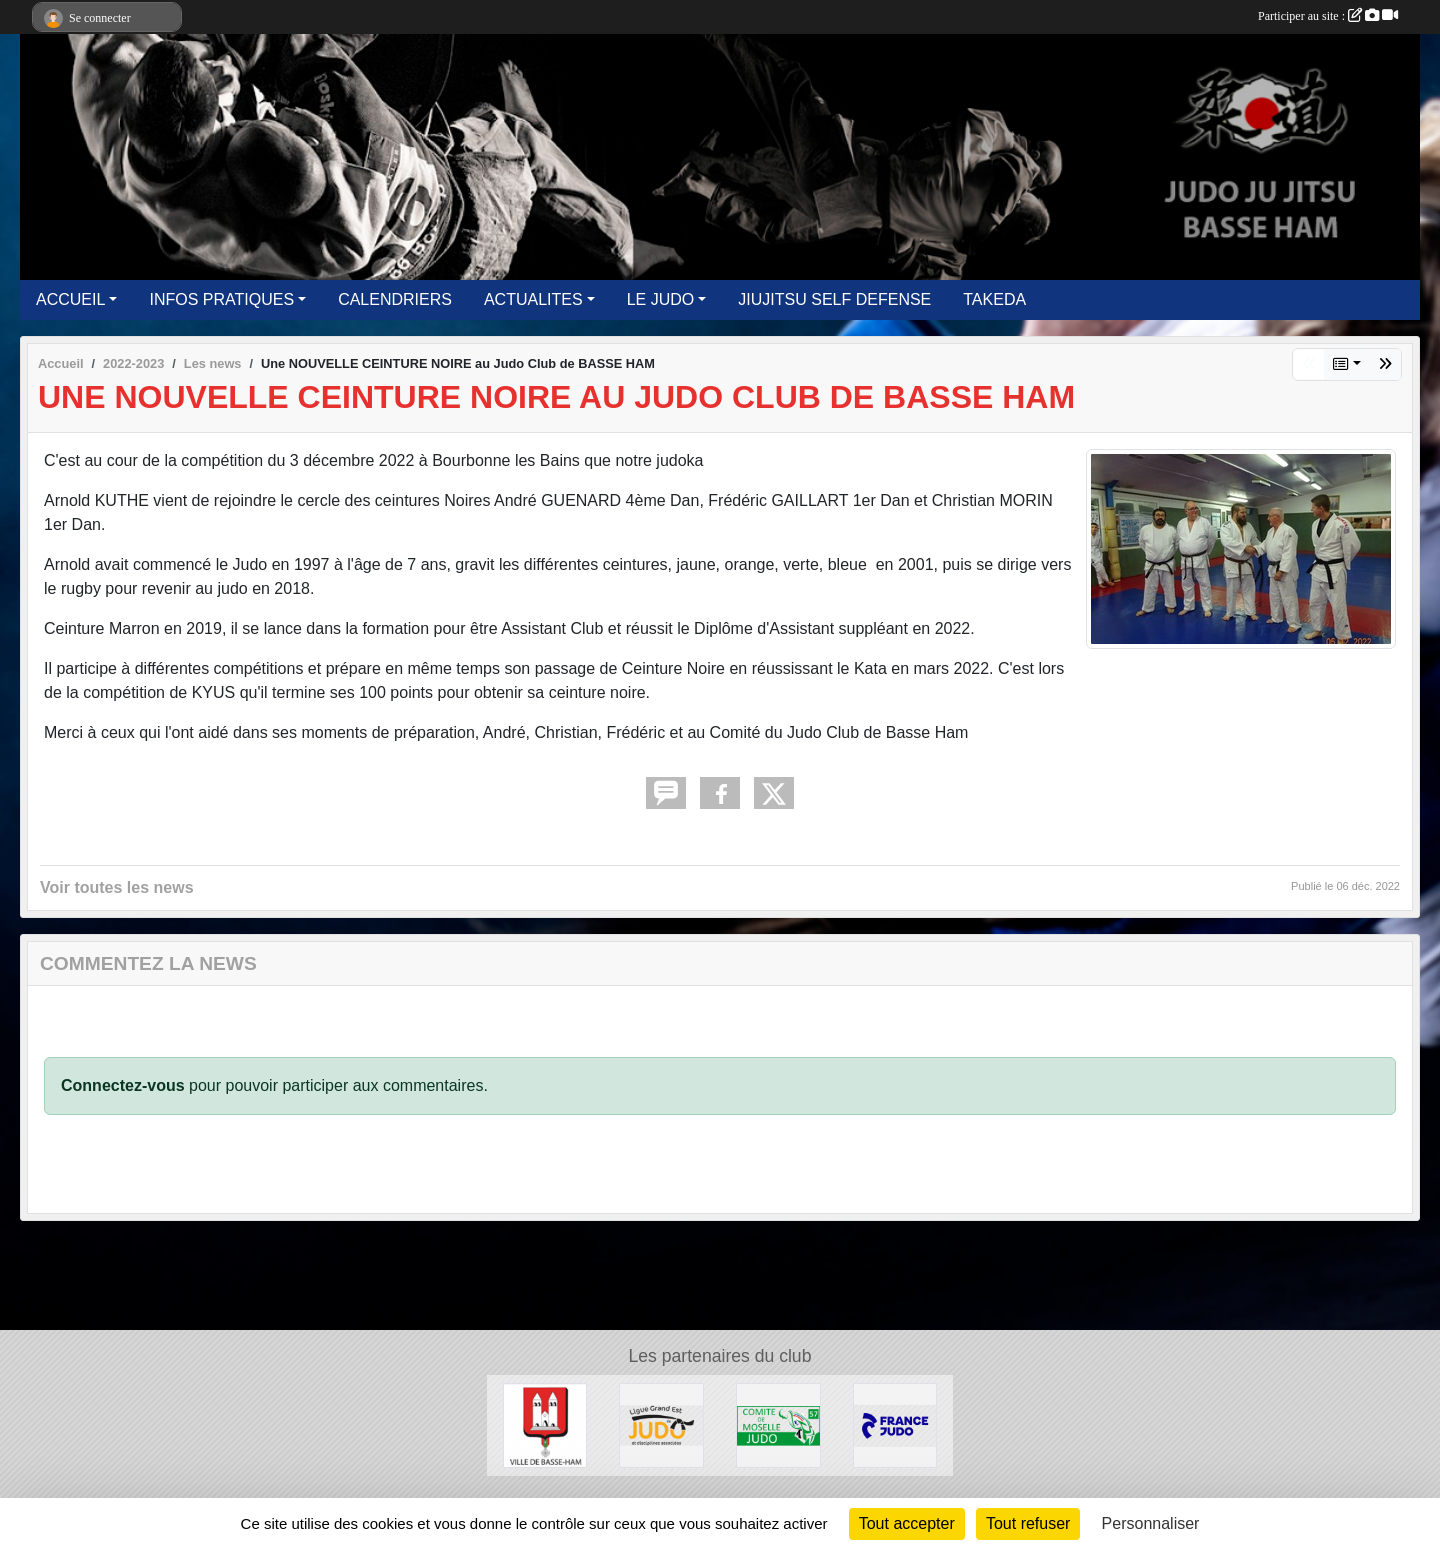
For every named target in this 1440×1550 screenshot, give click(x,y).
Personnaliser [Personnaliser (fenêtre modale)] (1151, 1523)
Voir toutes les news (117, 887)
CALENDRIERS (395, 299)
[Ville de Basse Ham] (545, 1424)
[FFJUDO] (895, 1424)
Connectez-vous (123, 1085)
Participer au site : (1328, 16)
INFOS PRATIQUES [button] (221, 299)
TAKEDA (994, 299)
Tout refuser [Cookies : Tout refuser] (1028, 1523)
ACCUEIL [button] (70, 299)
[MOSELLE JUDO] (778, 1424)
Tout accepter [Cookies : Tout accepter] (907, 1523)
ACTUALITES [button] (533, 299)
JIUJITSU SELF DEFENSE (834, 299)
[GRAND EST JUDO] (661, 1424)
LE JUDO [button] (661, 299)
